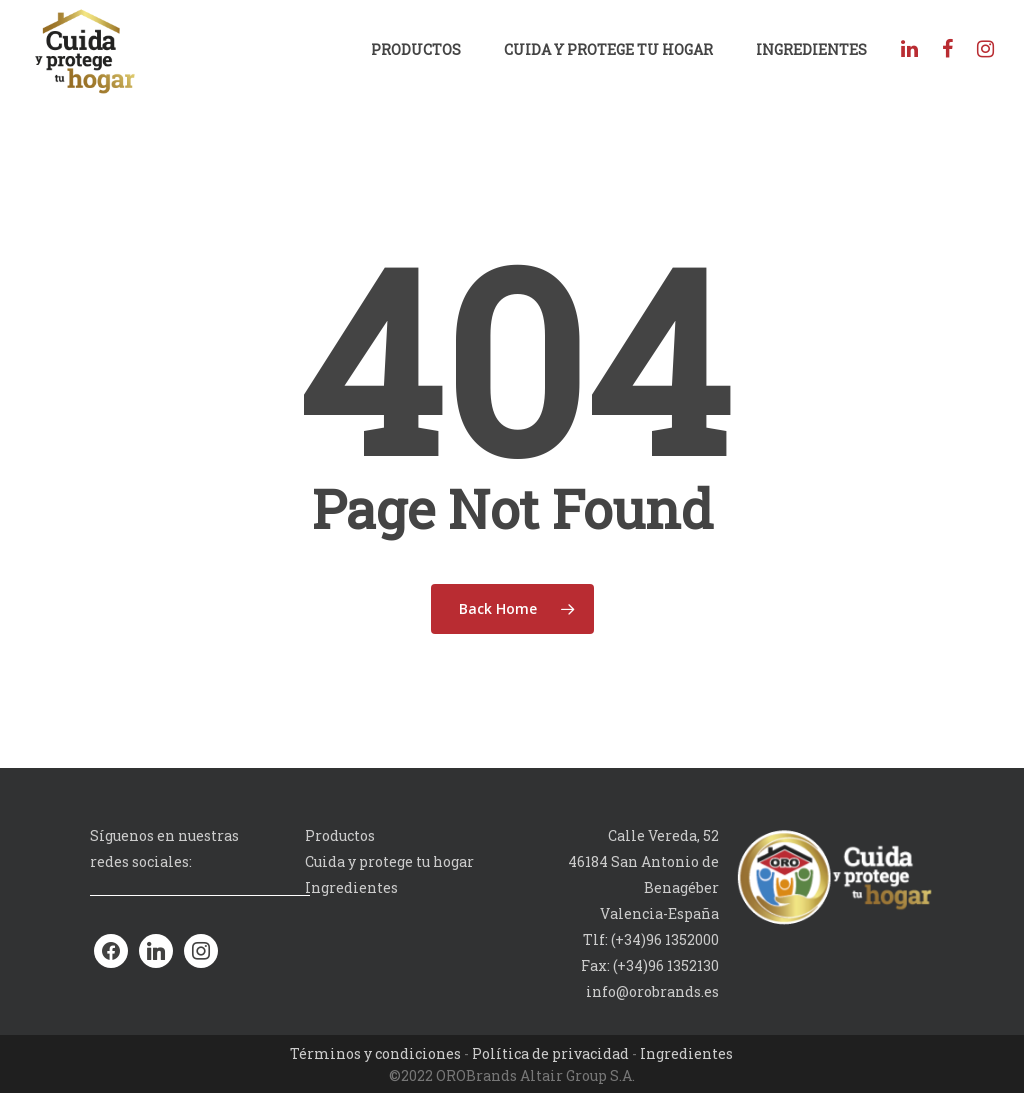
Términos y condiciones (375, 1053)
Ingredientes (811, 49)
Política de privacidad (550, 1053)
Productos (416, 49)
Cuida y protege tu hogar (608, 49)
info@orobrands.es (652, 991)
